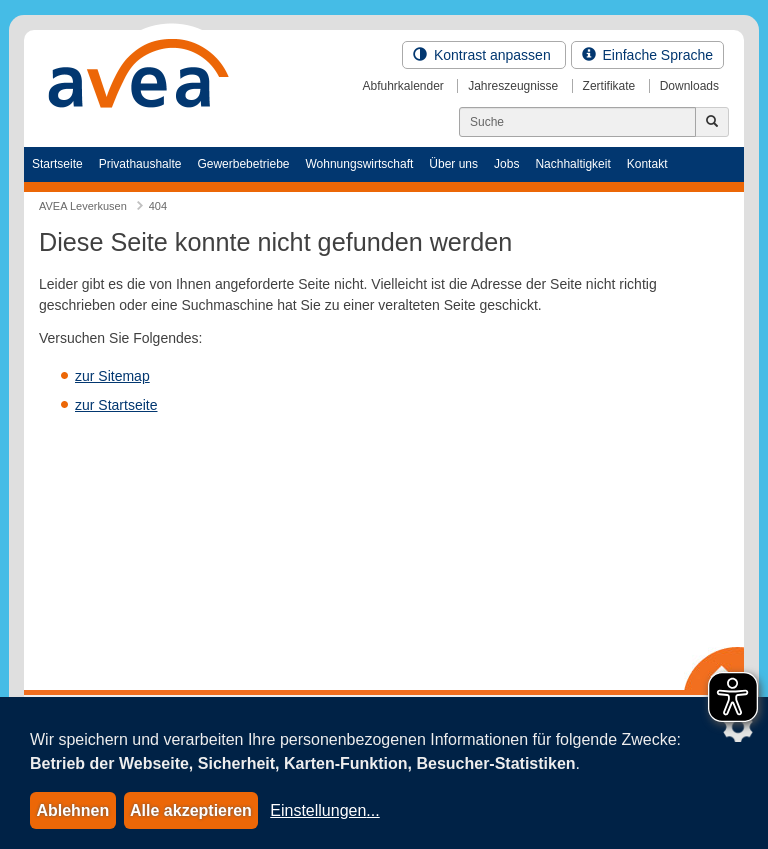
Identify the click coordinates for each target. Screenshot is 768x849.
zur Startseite (116, 405)
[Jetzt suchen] (712, 122)
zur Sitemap (112, 376)
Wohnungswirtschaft (359, 164)
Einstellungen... (324, 810)
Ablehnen (72, 810)
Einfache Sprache (647, 55)
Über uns (453, 164)
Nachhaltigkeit (572, 164)
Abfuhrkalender (402, 86)
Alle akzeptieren (191, 810)
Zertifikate (609, 86)
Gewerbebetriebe (243, 164)
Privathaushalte (140, 164)
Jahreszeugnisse (513, 86)
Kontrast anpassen (484, 55)
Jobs (506, 164)
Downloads (689, 86)
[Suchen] (577, 122)
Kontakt (647, 164)
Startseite (57, 164)
